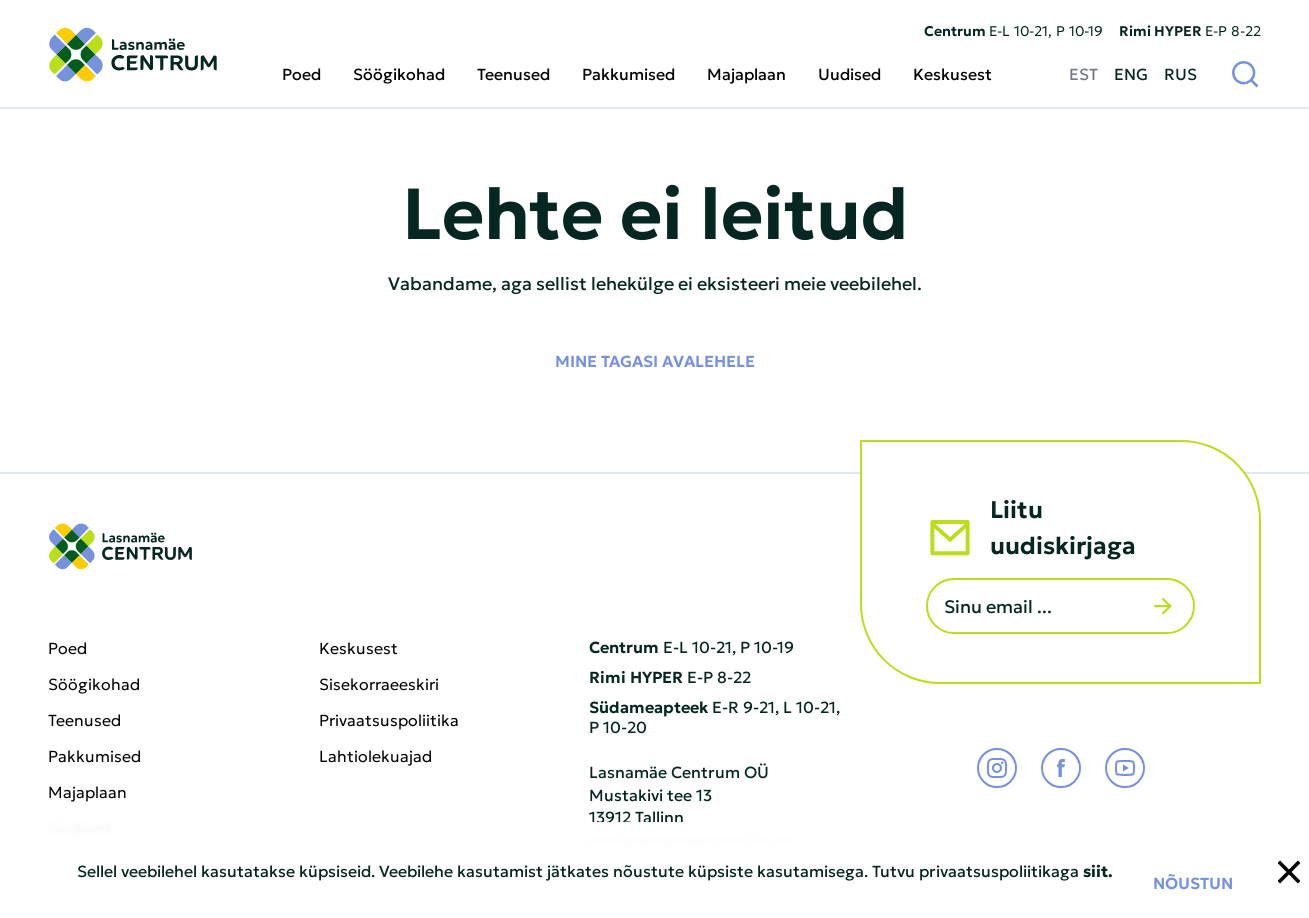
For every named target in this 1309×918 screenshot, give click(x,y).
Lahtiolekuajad (375, 756)
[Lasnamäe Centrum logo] (133, 54)
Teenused (513, 73)
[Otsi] (1245, 73)
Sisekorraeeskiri (379, 684)
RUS (1180, 73)
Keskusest (952, 73)
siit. (1098, 870)
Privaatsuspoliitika (389, 720)
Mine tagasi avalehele (655, 360)
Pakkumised (628, 73)
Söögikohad (399, 73)
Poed (301, 73)
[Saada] (1163, 606)
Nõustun (1193, 882)
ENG (1131, 73)
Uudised (849, 73)
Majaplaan (746, 73)
